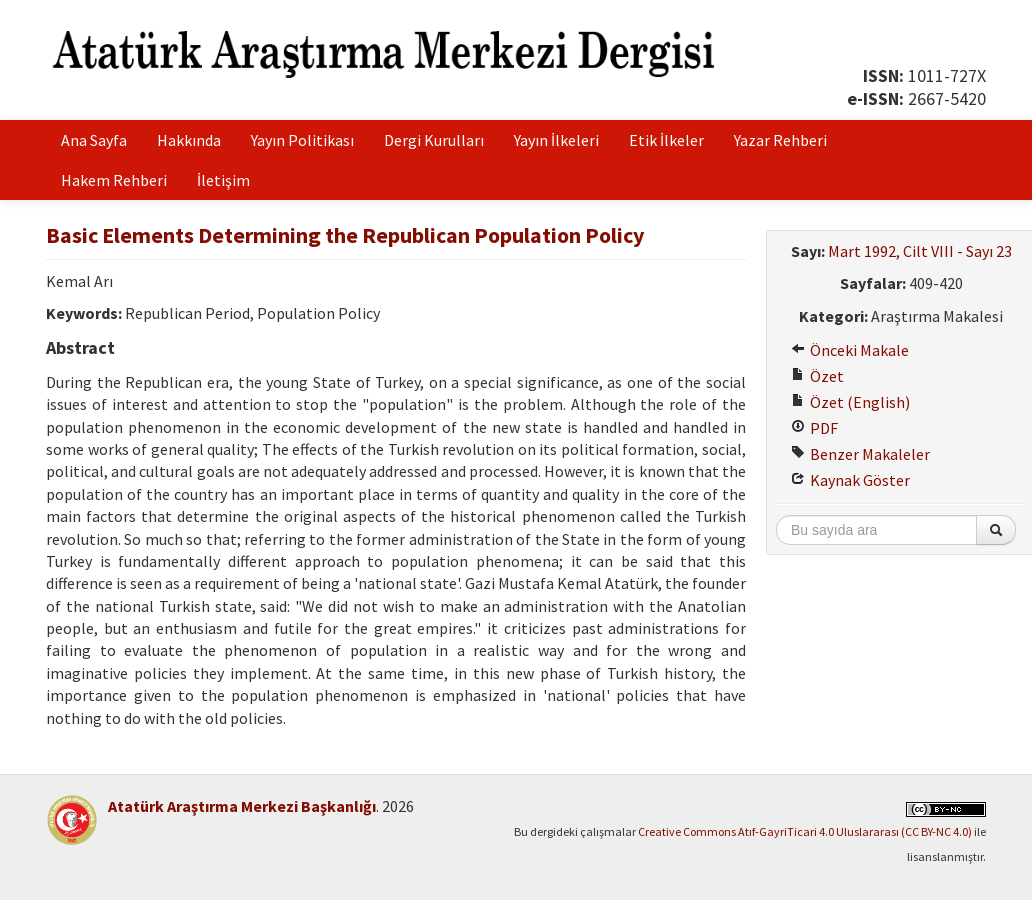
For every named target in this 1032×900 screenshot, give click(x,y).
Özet (817, 376)
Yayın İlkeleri (556, 140)
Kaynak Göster (850, 480)
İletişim (223, 180)
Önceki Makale (850, 350)
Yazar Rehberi (780, 140)
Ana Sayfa (94, 140)
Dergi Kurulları (434, 140)
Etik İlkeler (666, 140)
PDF (814, 428)
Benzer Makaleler (860, 454)
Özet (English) (850, 402)
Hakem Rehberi (114, 180)
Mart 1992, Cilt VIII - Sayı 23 (920, 251)
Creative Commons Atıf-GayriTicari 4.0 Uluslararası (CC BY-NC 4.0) (805, 831)
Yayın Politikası (302, 140)
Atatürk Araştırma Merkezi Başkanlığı (242, 806)
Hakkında (189, 140)
